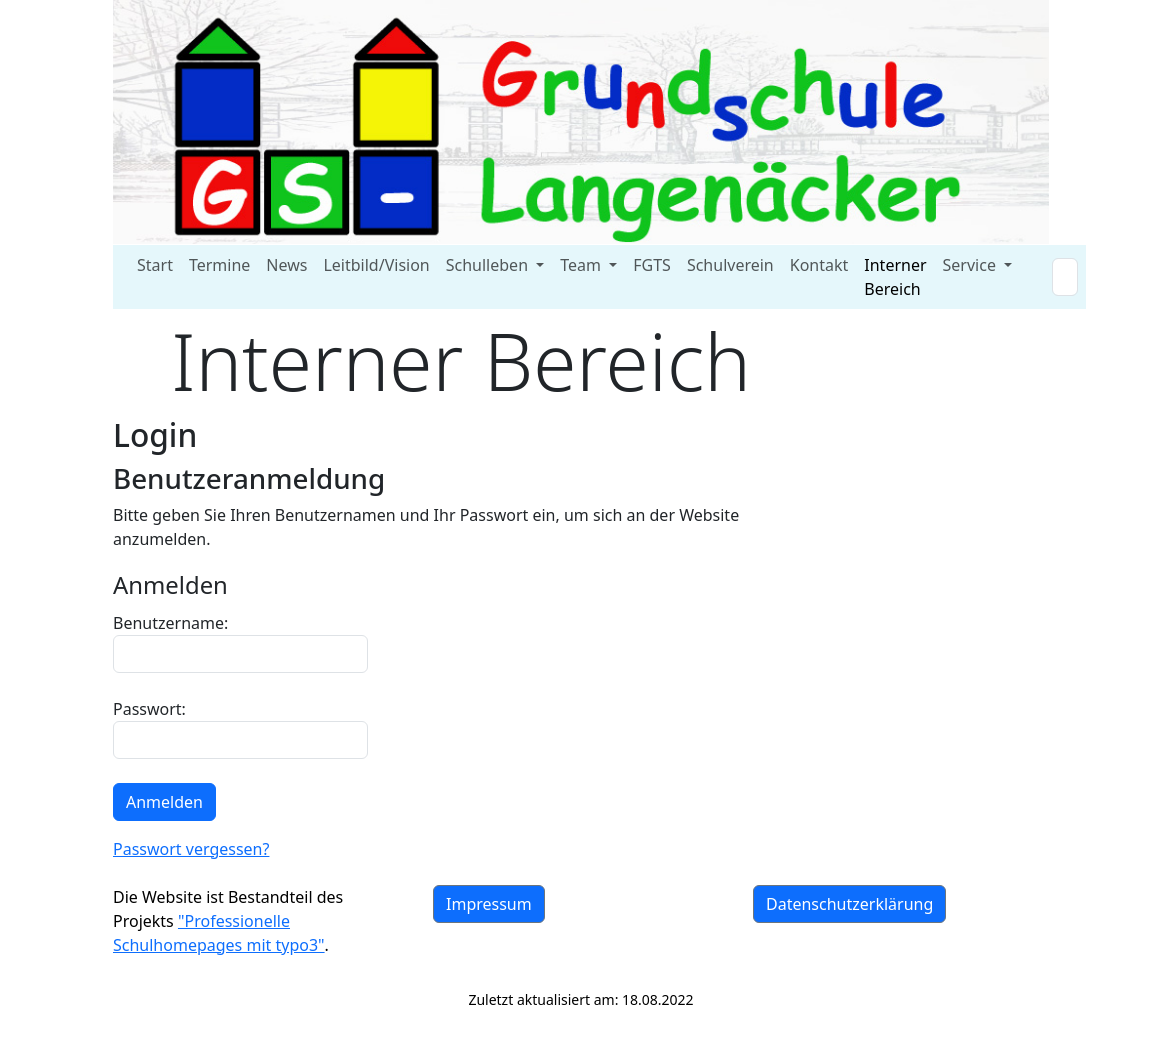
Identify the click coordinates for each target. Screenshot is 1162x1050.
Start (155, 265)
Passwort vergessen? (191, 849)
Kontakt (819, 265)
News (286, 265)
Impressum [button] (489, 904)
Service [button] (972, 265)
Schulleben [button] (489, 265)
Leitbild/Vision (376, 265)
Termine (219, 265)
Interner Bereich (895, 277)
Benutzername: (240, 642)
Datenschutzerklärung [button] (849, 904)
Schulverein (730, 265)
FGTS (652, 265)
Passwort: (240, 728)
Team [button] (582, 265)
